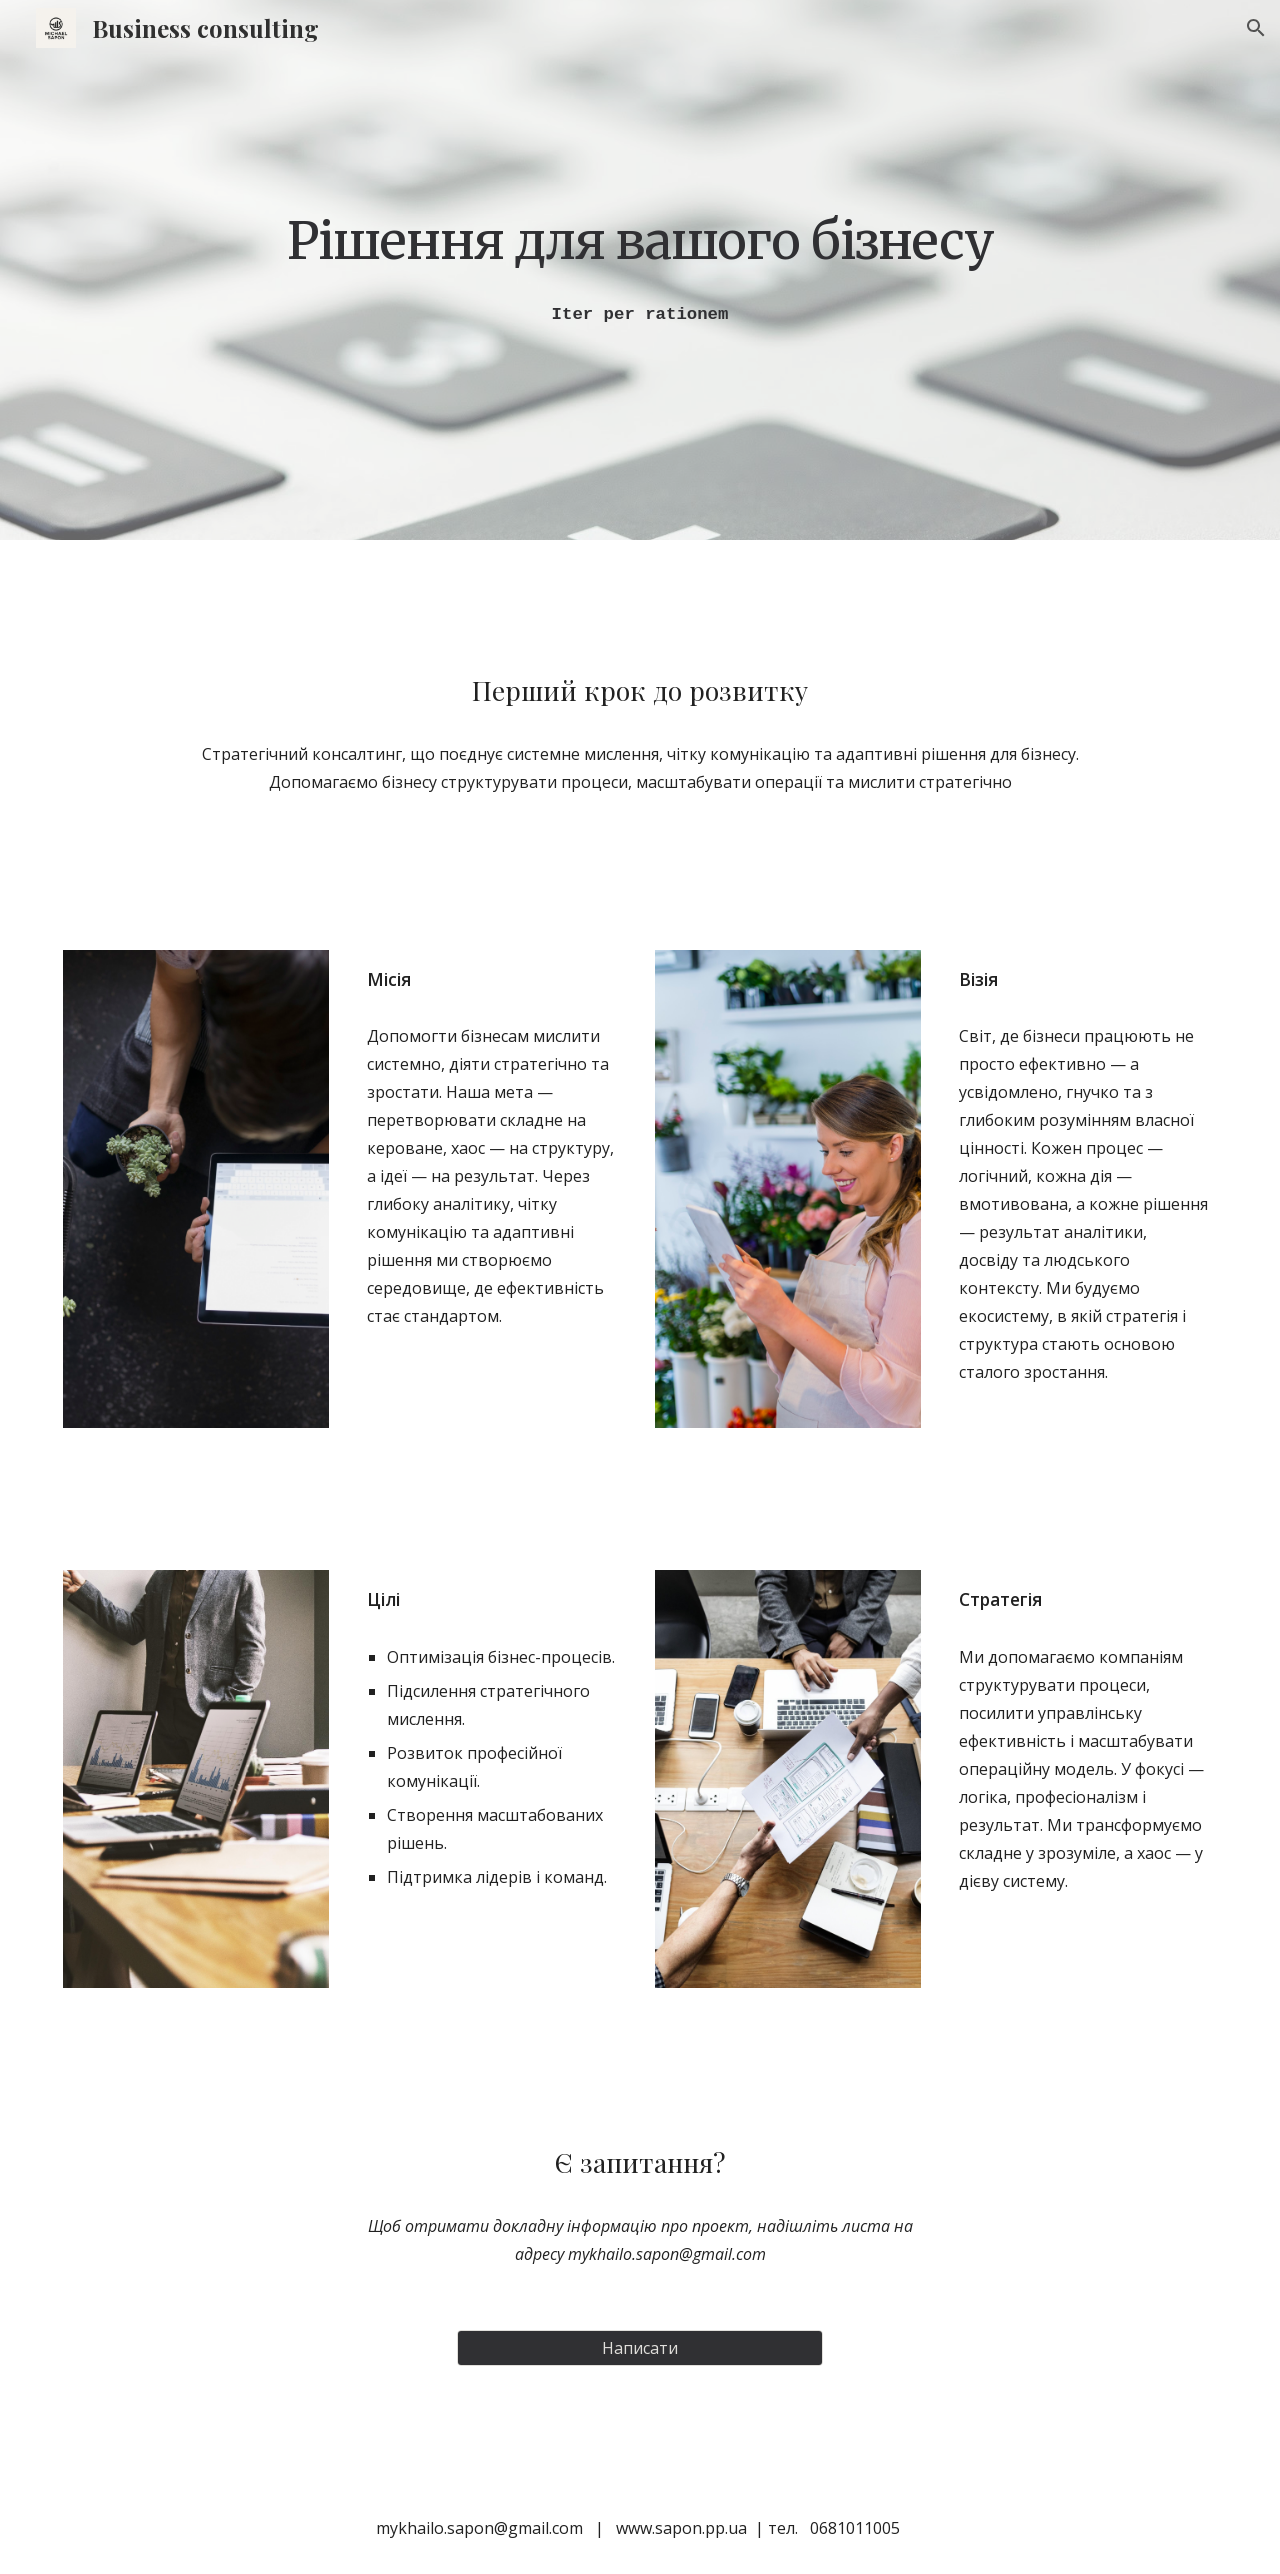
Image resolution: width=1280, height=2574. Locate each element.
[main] (640, 239)
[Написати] (639, 2348)
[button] (1256, 28)
